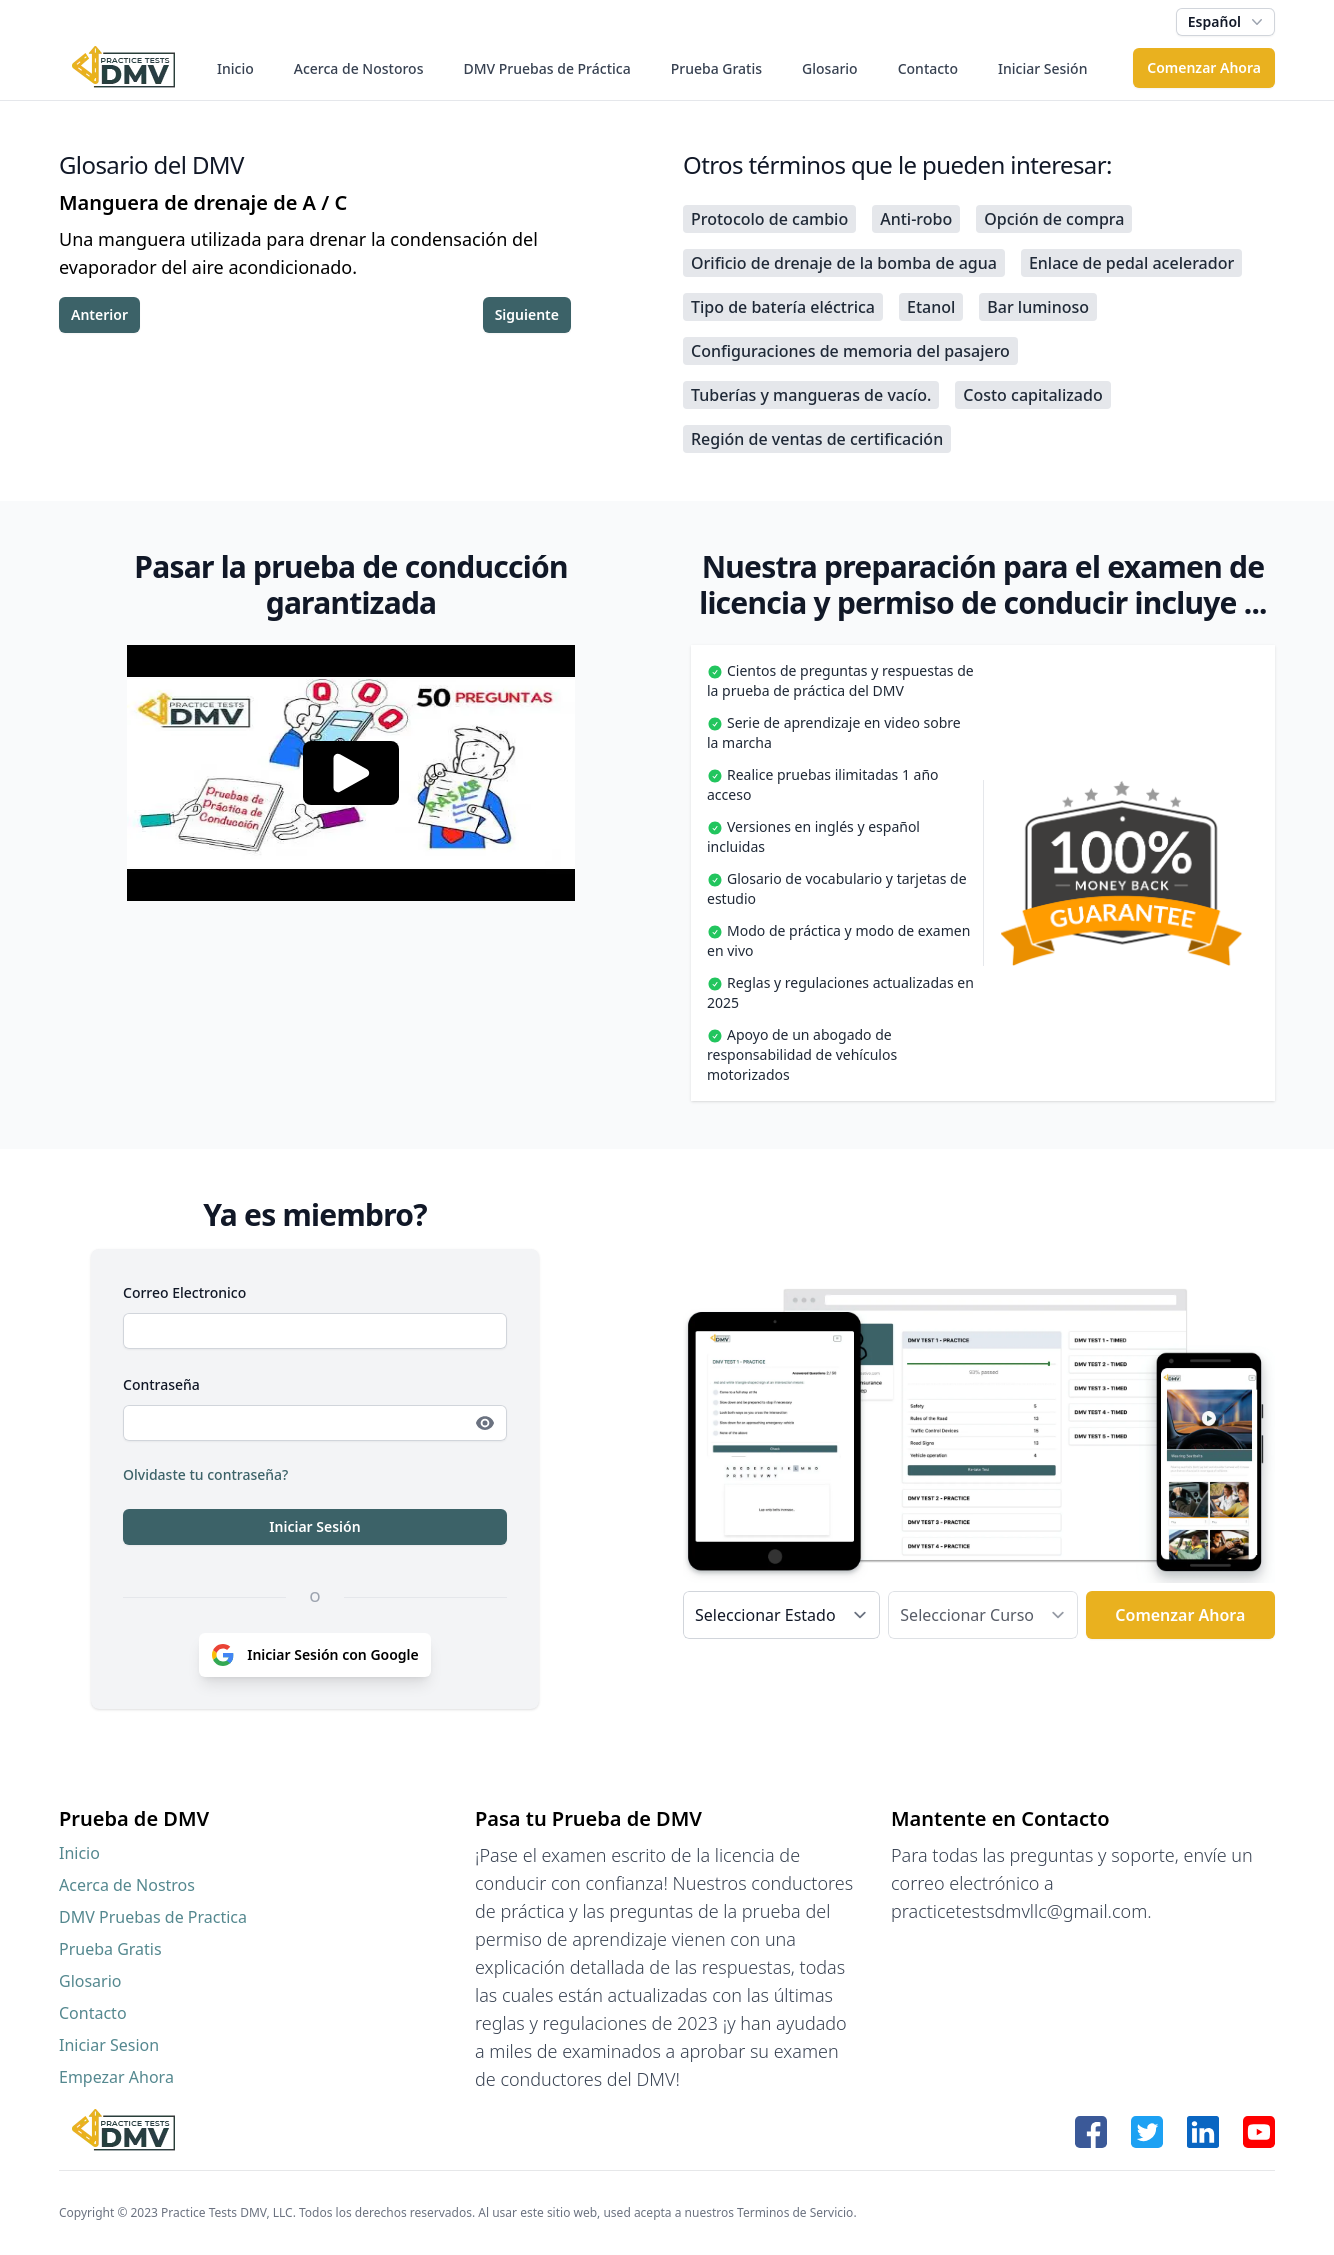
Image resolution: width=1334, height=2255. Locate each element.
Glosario (830, 68)
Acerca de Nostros (127, 1885)
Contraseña (161, 1384)
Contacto (928, 68)
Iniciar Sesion (109, 2045)
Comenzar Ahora (1204, 67)
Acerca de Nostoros (359, 68)
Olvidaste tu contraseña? (205, 1474)
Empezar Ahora (116, 2077)
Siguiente (527, 314)
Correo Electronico (184, 1292)
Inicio (235, 68)
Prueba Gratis (716, 68)
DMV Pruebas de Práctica (546, 68)
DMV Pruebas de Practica (153, 1917)
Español (1227, 22)
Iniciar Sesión (1042, 68)
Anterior (99, 314)
